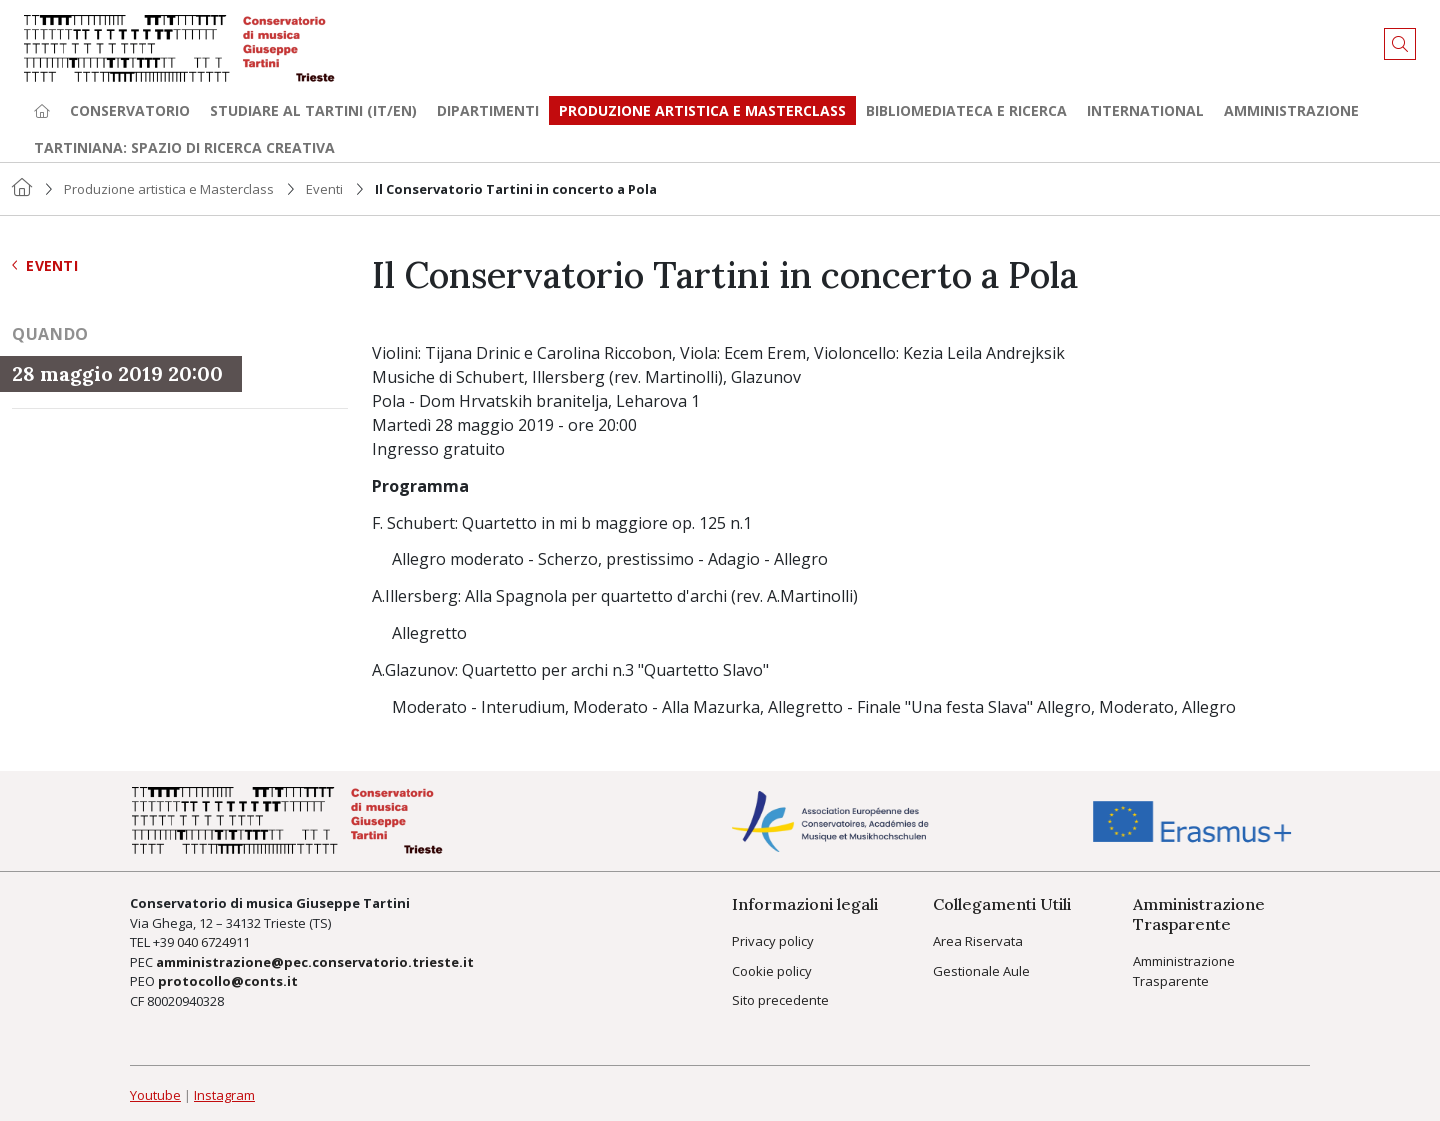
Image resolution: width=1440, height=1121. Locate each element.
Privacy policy (773, 941)
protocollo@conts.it (228, 981)
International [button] (1145, 110)
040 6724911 (213, 942)
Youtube (155, 1095)
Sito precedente (780, 1000)
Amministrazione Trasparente (1184, 971)
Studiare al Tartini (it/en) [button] (313, 110)
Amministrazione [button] (1291, 110)
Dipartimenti (488, 110)
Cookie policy (772, 971)
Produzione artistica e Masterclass (702, 110)
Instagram (224, 1095)
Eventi (324, 189)
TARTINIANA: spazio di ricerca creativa (184, 147)
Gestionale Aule (981, 971)
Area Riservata (978, 941)
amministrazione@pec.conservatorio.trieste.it (315, 962)
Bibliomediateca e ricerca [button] (966, 110)
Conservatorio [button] (130, 110)
